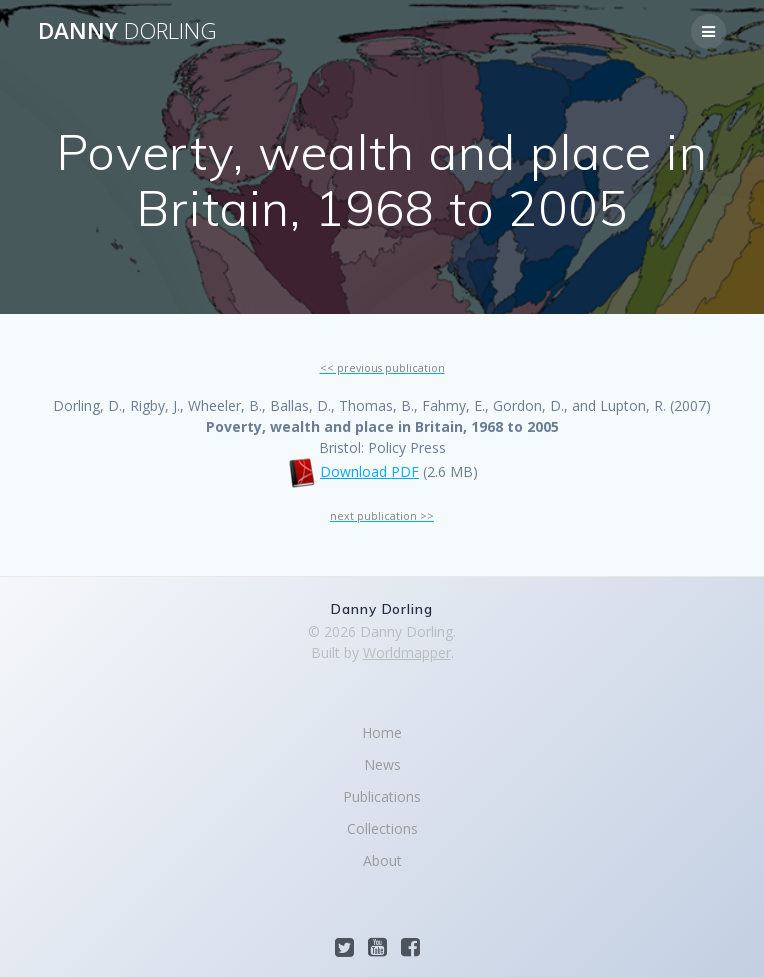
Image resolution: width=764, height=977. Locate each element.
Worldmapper (407, 652)
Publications (382, 796)
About (382, 860)
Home (382, 732)
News (382, 764)
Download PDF (369, 471)
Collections (382, 828)
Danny (127, 31)
